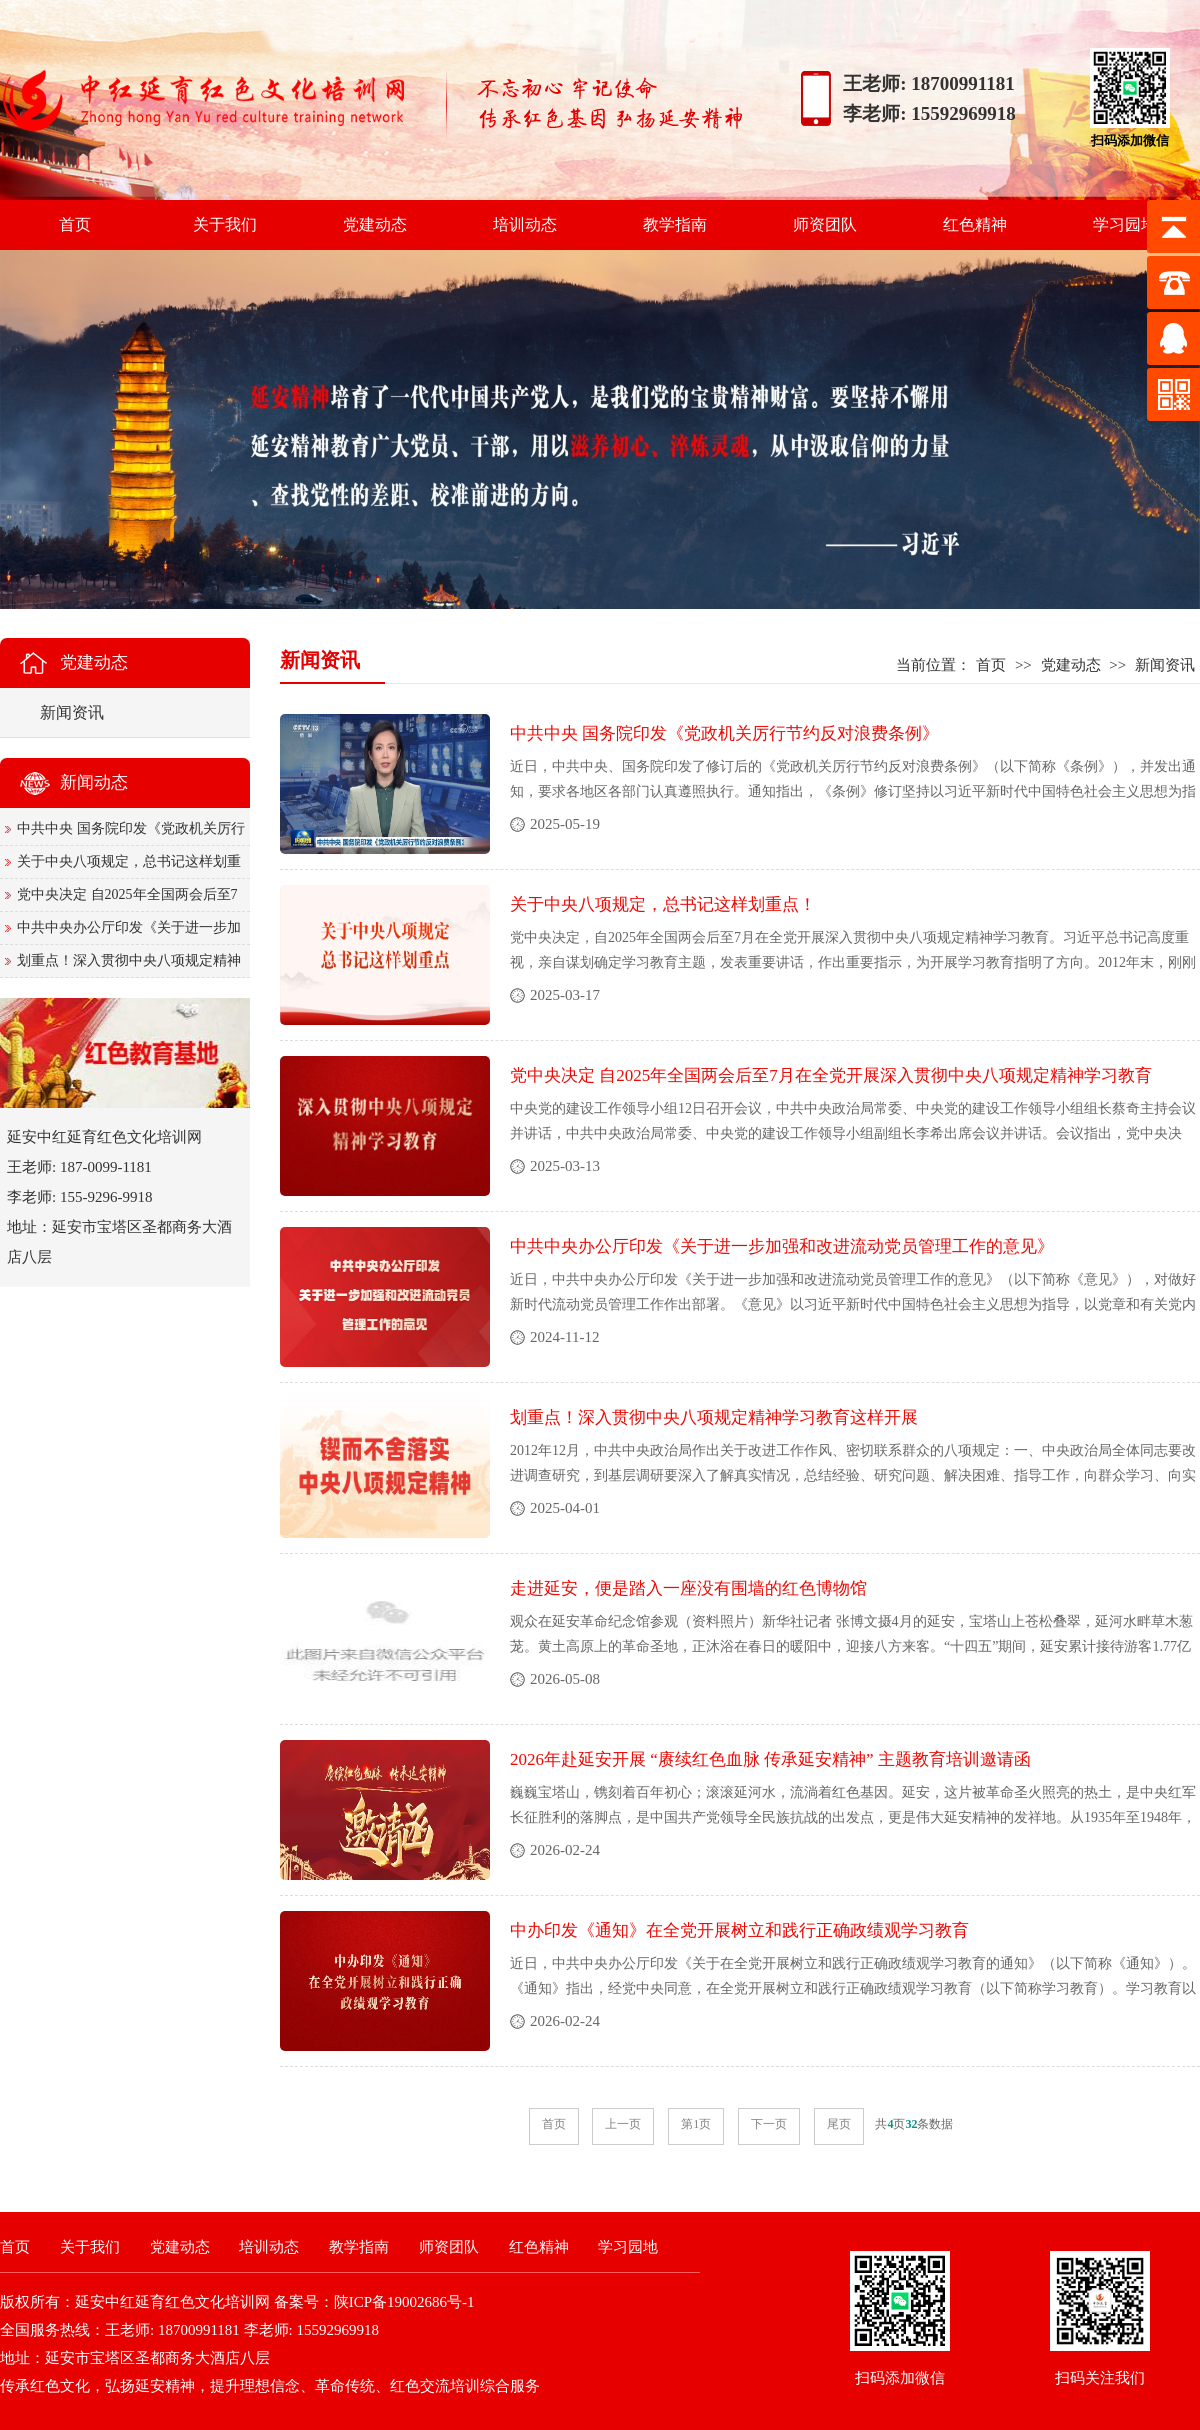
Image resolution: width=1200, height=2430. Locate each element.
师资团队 (825, 224)
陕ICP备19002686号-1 (404, 2302)
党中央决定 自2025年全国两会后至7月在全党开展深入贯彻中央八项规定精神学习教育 (831, 1075)
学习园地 (1125, 224)
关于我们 (225, 224)
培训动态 (525, 224)
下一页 (769, 2124)
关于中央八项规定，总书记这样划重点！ (663, 904)
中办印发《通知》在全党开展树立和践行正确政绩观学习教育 (739, 1930)
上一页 (623, 2124)
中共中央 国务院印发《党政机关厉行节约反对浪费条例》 (724, 733)
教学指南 (675, 224)
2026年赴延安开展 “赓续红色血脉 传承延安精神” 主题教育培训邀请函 (770, 1759)
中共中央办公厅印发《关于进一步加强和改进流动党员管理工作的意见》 (782, 1246)
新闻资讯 (1165, 665)
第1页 (696, 2124)
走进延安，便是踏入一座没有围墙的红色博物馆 (688, 1588)
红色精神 (975, 224)
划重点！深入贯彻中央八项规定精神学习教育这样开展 (714, 1417)
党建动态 (375, 224)
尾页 (839, 2124)
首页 (75, 224)
